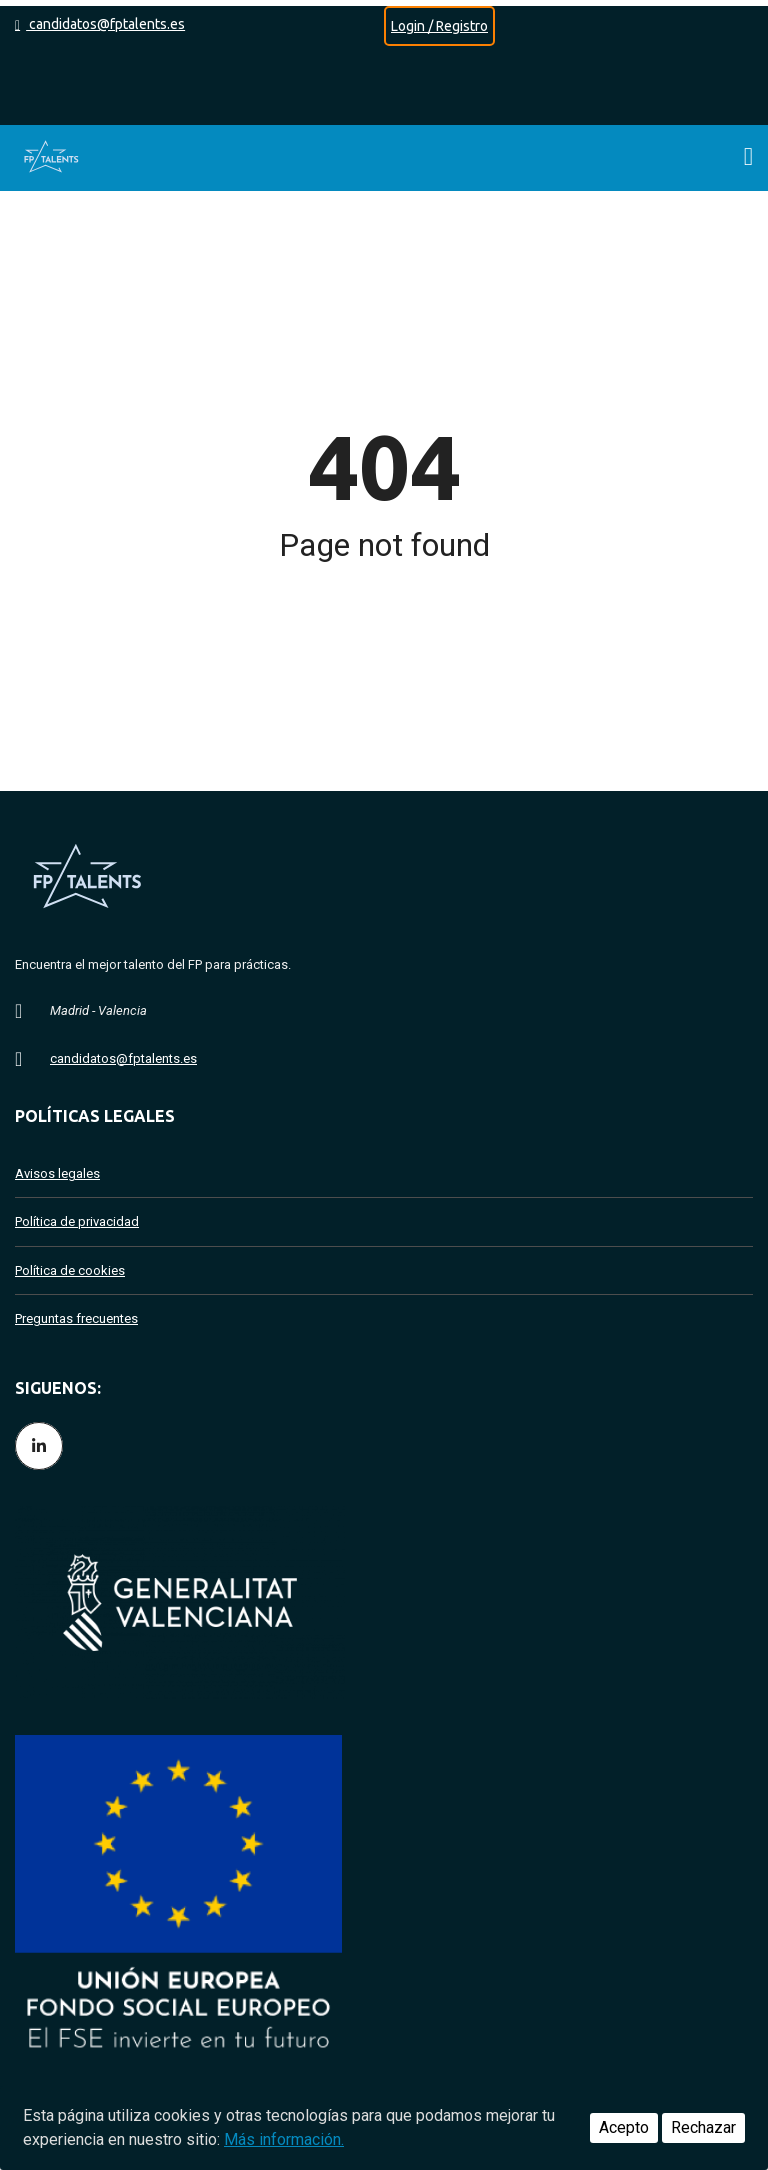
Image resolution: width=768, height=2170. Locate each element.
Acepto (624, 2127)
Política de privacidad (77, 1221)
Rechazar (703, 2127)
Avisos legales (57, 1173)
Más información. (284, 2139)
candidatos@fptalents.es (100, 24)
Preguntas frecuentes (76, 1318)
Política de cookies (70, 1270)
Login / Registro (439, 26)
